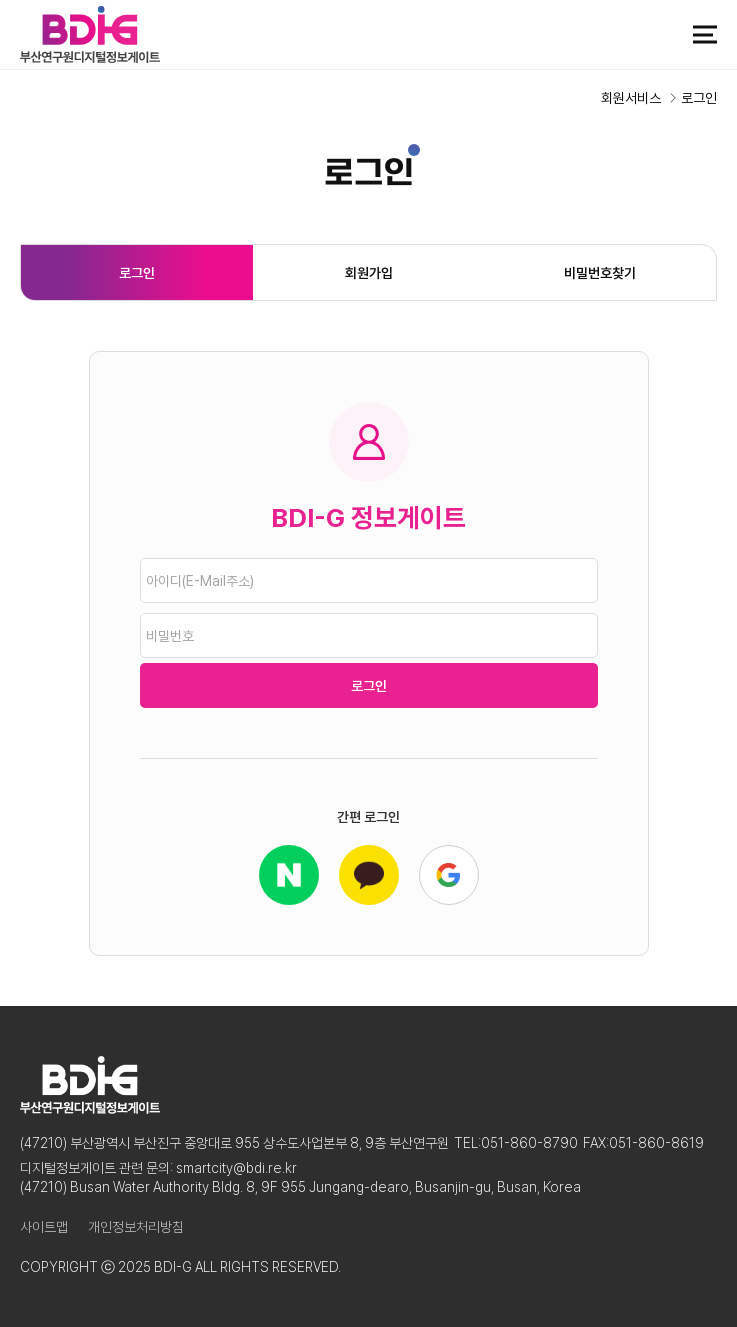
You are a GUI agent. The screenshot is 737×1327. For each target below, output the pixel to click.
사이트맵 (44, 1227)
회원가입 (369, 273)
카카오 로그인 (369, 875)
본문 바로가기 (0, 0)
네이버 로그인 (289, 875)
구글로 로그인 (449, 875)
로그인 (137, 273)
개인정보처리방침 (136, 1227)
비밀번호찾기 (600, 273)
